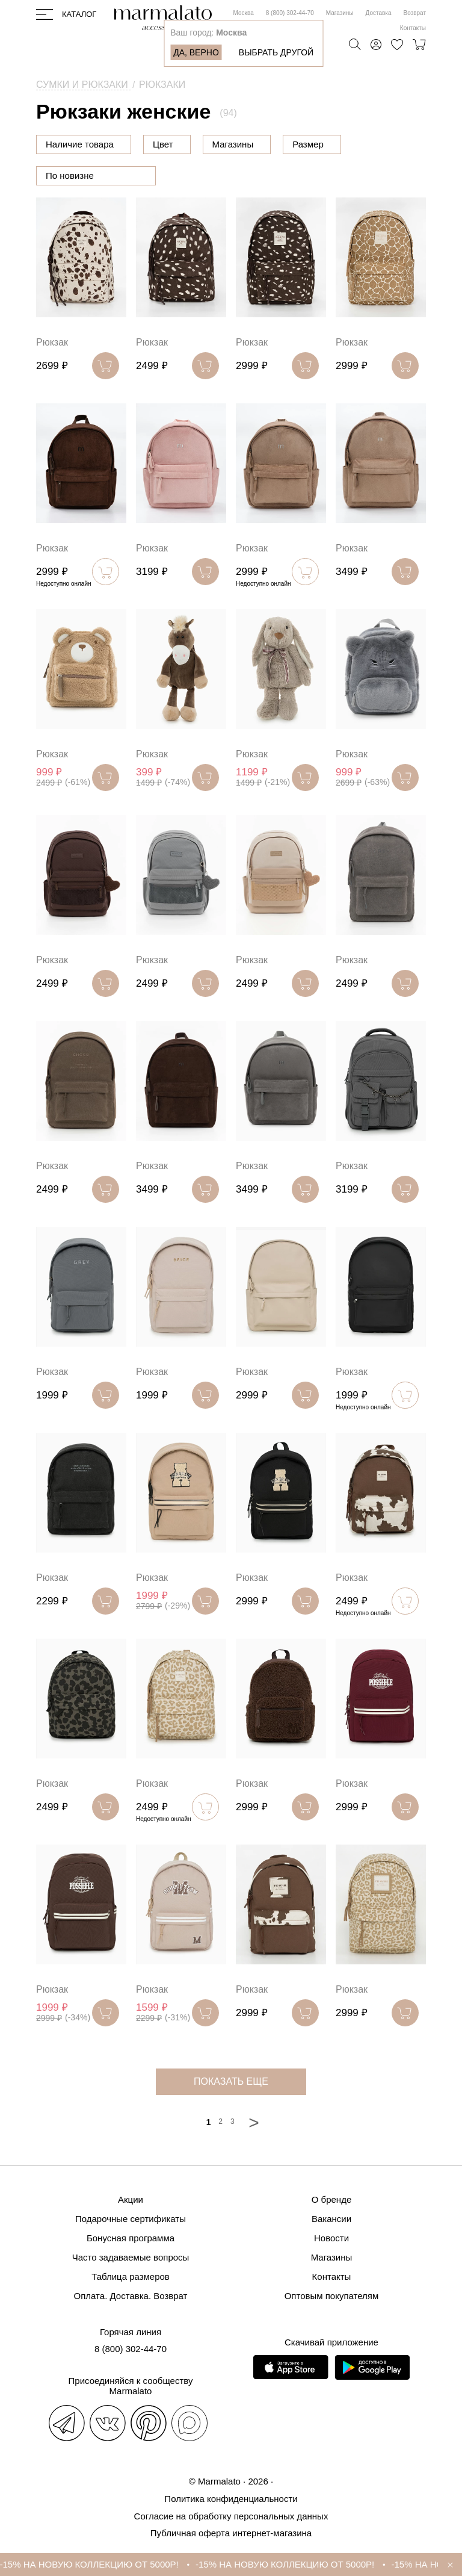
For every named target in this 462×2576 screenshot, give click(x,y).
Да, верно (196, 52)
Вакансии (331, 2219)
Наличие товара (80, 144)
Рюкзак (52, 342)
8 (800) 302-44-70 (290, 13)
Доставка (379, 13)
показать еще (231, 2081)
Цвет (224, 144)
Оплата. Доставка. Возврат (131, 2296)
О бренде (332, 2199)
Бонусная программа (130, 2238)
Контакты (413, 28)
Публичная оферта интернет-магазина (231, 2533)
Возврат (415, 13)
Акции (130, 2199)
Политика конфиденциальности (230, 2499)
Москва (243, 13)
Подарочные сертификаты (130, 2219)
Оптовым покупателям (332, 2296)
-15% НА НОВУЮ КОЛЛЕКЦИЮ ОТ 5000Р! (126, 2564)
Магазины (340, 13)
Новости (331, 2238)
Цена (163, 144)
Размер (368, 144)
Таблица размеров (130, 2276)
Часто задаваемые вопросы (130, 2257)
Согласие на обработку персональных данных (231, 2516)
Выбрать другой (276, 52)
